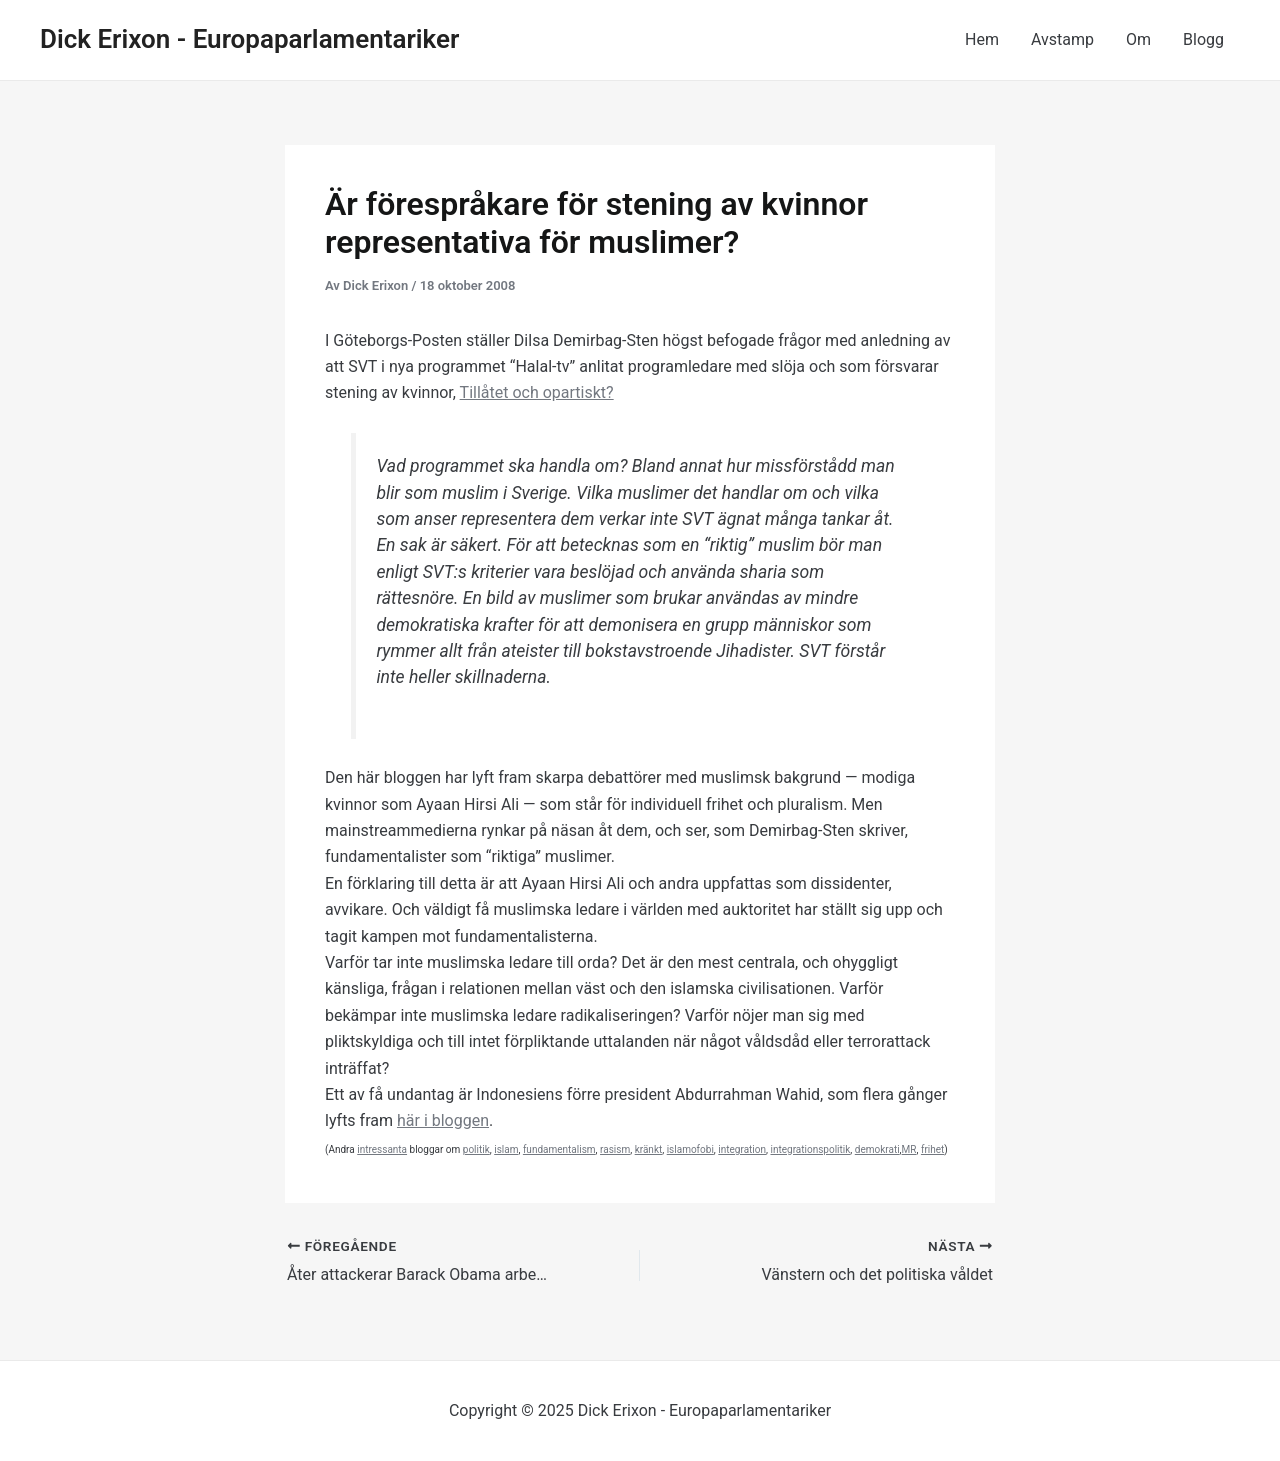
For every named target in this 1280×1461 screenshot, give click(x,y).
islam (506, 1149)
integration (742, 1149)
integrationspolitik (810, 1149)
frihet (932, 1149)
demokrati (877, 1149)
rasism (615, 1149)
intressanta (382, 1149)
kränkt (649, 1149)
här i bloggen (443, 1120)
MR (909, 1149)
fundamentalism (559, 1149)
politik (476, 1149)
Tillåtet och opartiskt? (537, 392)
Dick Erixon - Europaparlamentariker (249, 39)
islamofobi (690, 1149)
